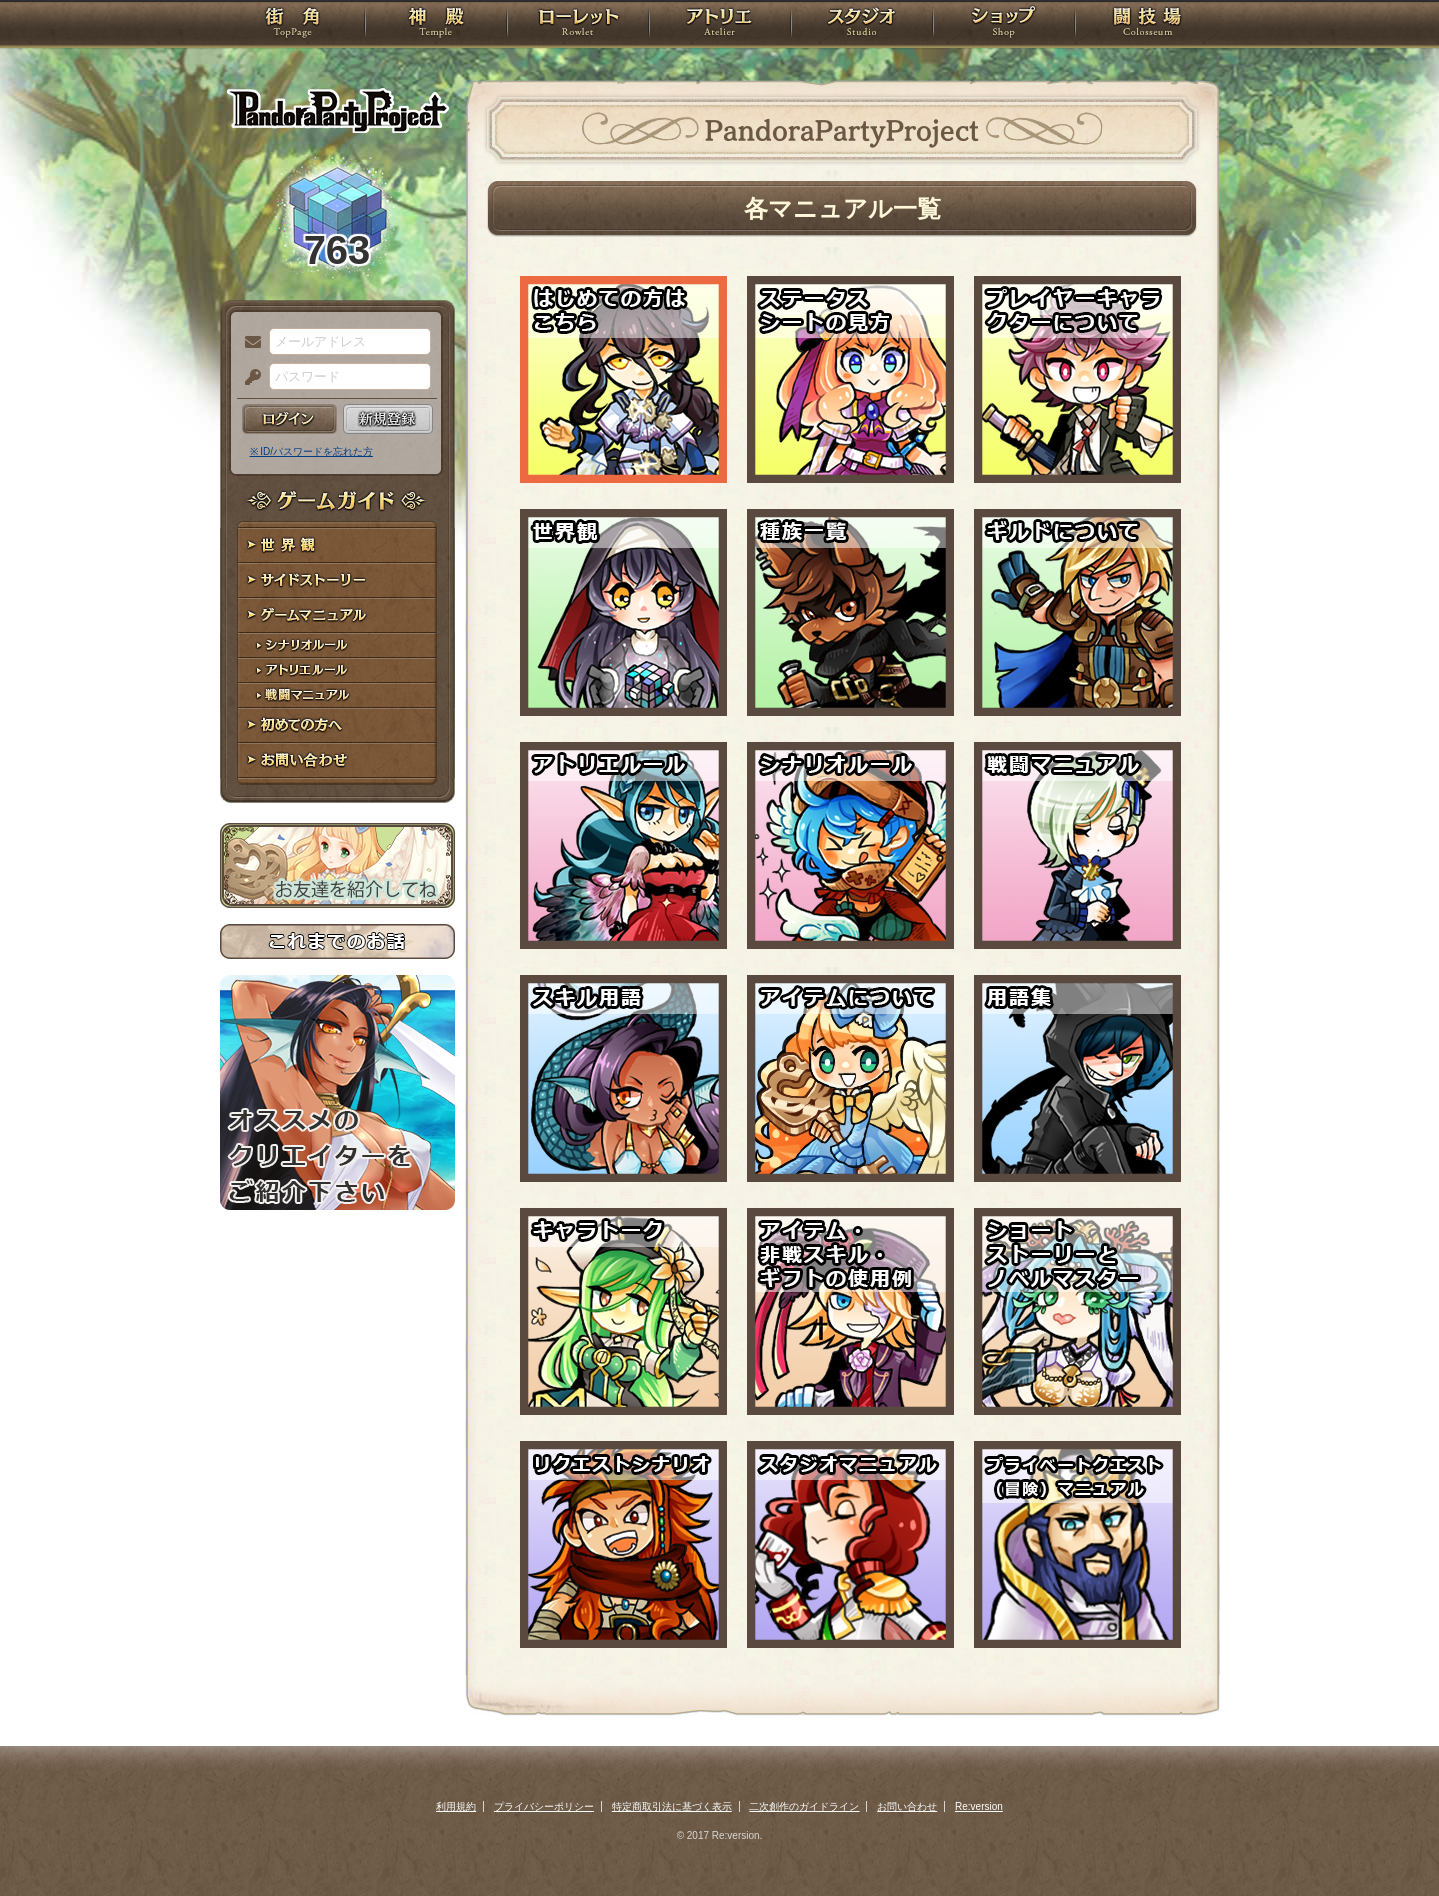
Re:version (979, 1806)
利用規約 (456, 1806)
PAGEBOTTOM (1389, 1841)
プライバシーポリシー (544, 1806)
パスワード (248, 378)
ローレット (578, 25)
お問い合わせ (337, 760)
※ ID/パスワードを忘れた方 (312, 451)
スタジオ (862, 25)
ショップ (1004, 25)
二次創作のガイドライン (804, 1806)
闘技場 (1147, 25)
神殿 (436, 25)
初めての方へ (337, 725)
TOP (292, 25)
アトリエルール (337, 670)
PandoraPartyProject (337, 110)
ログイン (289, 419)
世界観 (337, 545)
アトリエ (720, 25)
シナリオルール (337, 645)
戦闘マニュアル (337, 695)
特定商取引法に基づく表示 (672, 1806)
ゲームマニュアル (337, 615)
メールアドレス (248, 343)
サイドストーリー (337, 580)
